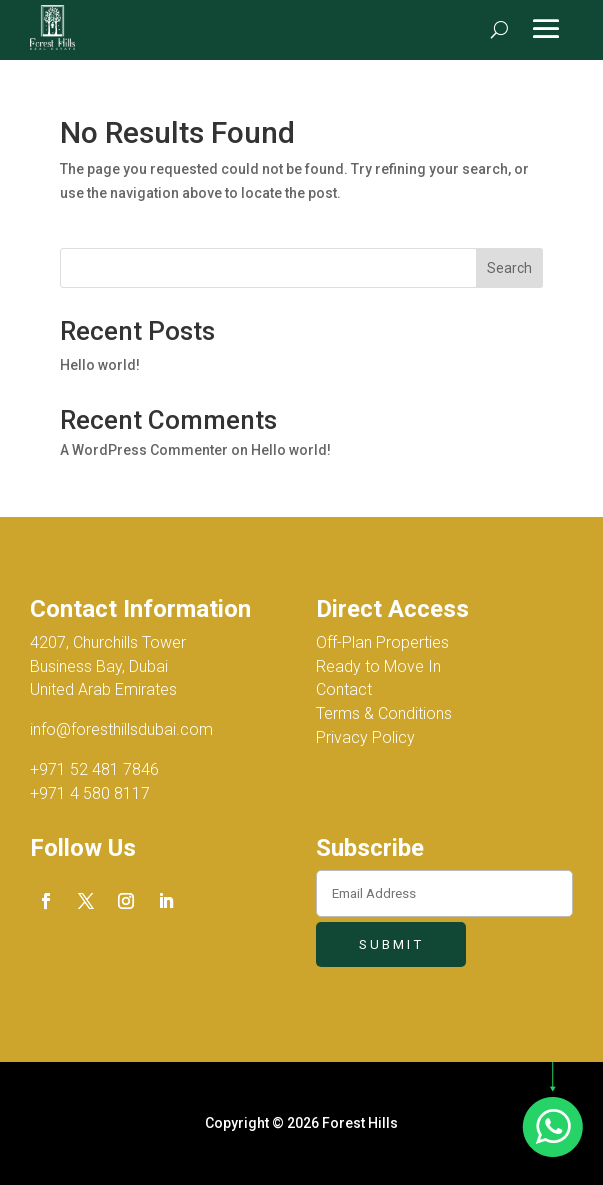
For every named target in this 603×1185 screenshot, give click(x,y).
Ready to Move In (378, 666)
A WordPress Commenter (144, 450)
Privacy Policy (365, 737)
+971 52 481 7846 (94, 769)
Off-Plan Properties (382, 642)
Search (509, 268)
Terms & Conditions (384, 713)
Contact (344, 689)
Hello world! (100, 365)
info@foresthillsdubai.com (121, 729)
